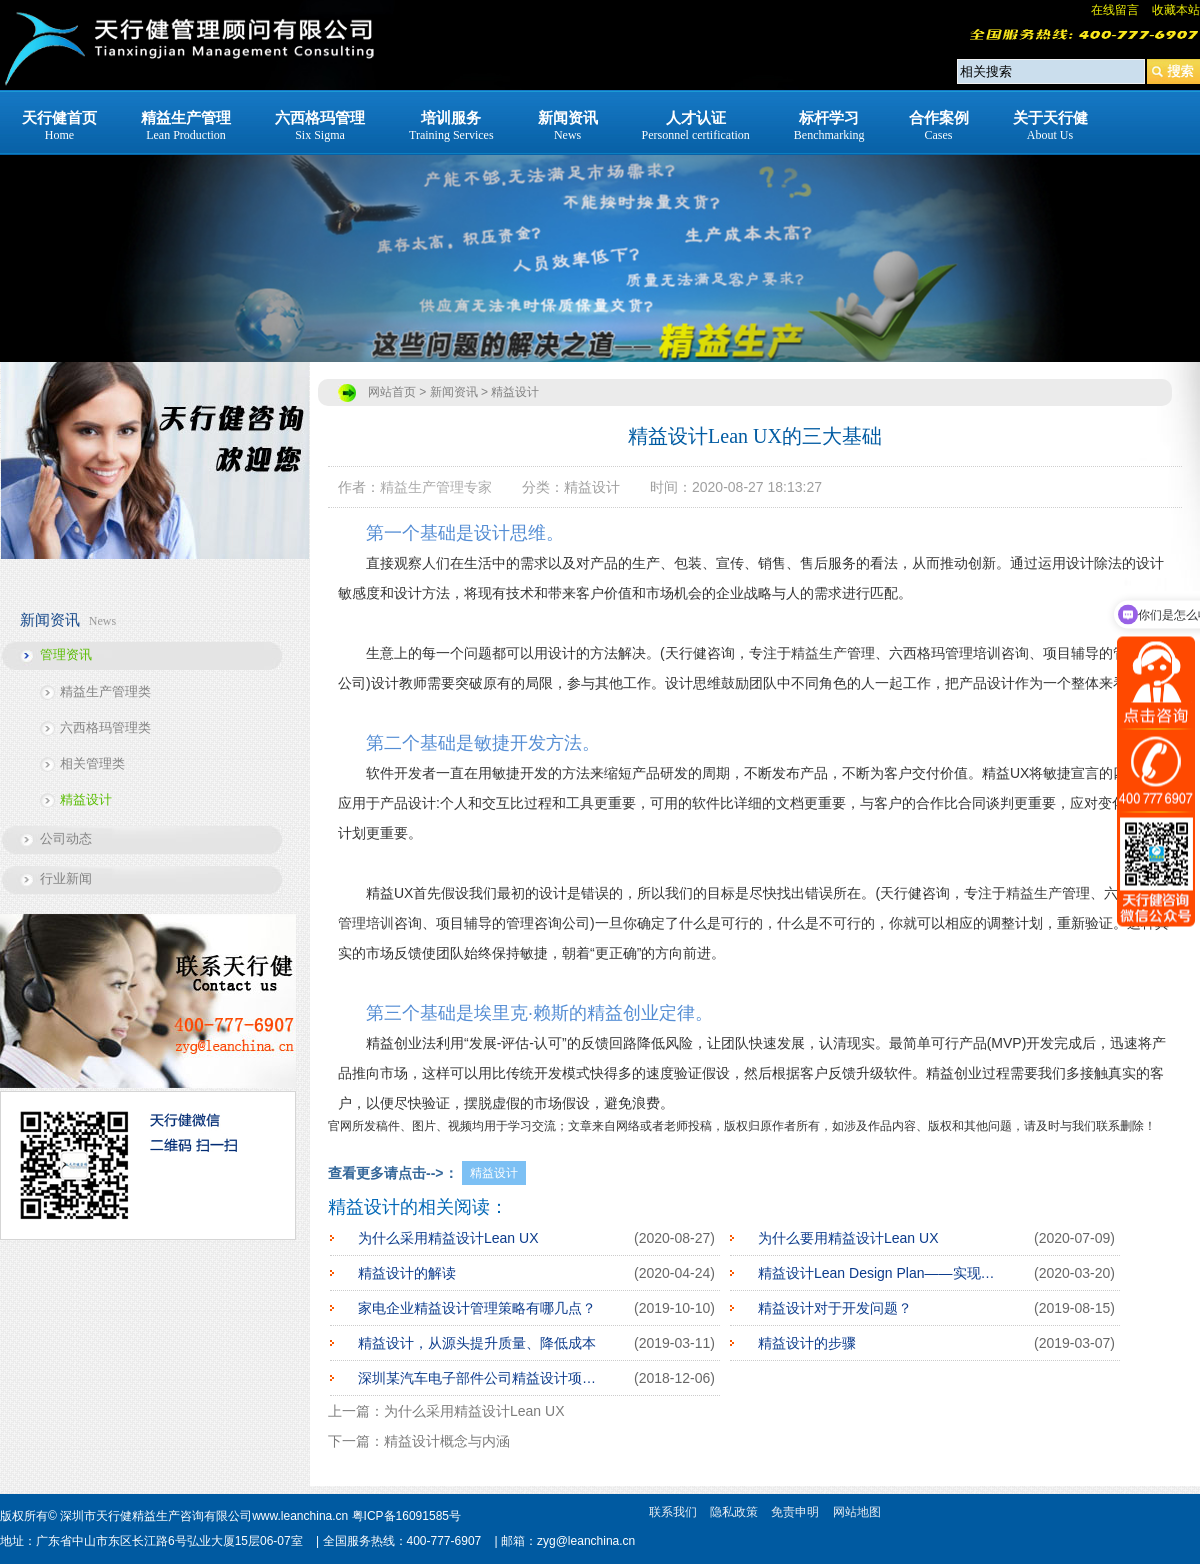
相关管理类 (92, 763)
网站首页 (392, 392)
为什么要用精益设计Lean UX (848, 1238)
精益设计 (86, 799)
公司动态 (66, 838)
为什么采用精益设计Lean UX (448, 1238)
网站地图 (857, 1512)
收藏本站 (1176, 10)
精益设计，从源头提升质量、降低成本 (477, 1343)
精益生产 (819, 653)
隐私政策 (734, 1512)
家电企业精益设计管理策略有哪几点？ (477, 1308)
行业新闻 (66, 878)
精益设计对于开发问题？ (835, 1308)
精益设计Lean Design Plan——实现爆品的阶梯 (881, 1273)
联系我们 (673, 1512)
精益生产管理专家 (436, 487)
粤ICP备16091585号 (406, 1516)
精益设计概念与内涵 (447, 1441)
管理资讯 (66, 654)
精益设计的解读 (407, 1273)
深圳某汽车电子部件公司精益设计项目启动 (481, 1378)
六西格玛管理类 (105, 727)
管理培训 (366, 923)
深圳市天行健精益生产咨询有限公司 (156, 1516)
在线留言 (1115, 10)
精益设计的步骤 (807, 1343)
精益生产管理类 (105, 691)
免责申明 (795, 1512)
